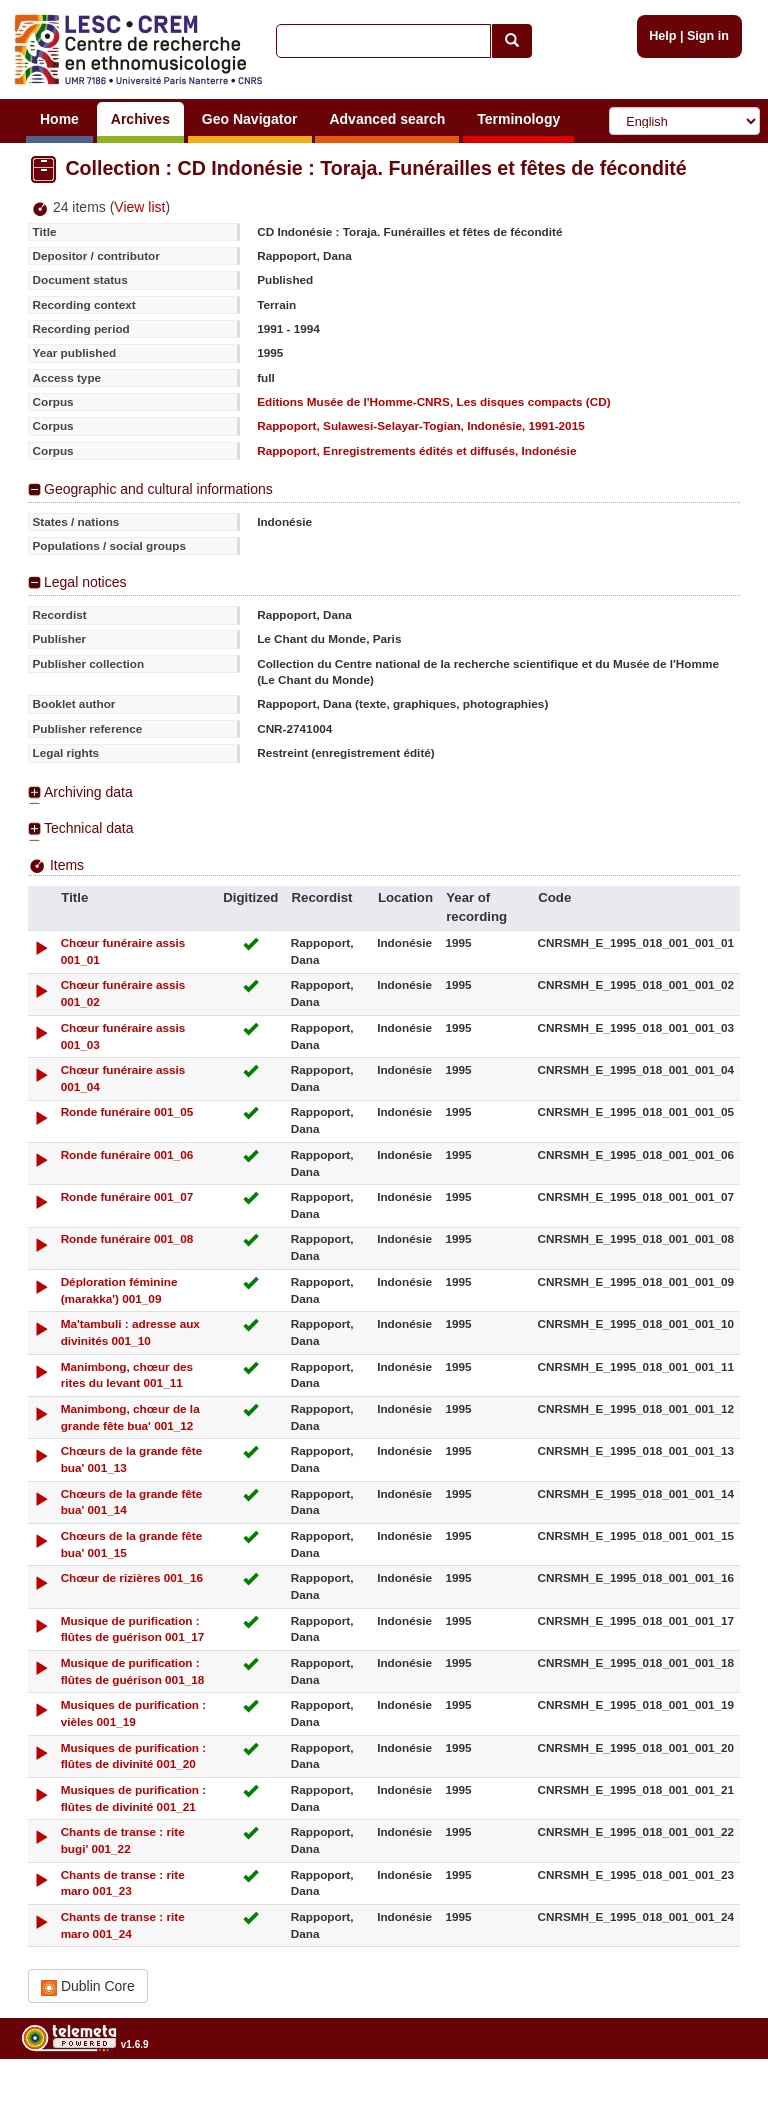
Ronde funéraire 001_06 (127, 1154)
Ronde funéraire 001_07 (127, 1196)
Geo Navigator (250, 119)
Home (59, 119)
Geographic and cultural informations (158, 489)
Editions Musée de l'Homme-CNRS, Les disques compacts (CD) (433, 401)
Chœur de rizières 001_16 (132, 1577)
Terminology (518, 119)
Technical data (89, 828)
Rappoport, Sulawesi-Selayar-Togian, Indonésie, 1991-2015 (421, 425)
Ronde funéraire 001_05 (127, 1111)
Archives (140, 119)
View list (139, 207)
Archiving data (88, 792)
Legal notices (85, 582)
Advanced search (387, 119)
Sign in (708, 36)
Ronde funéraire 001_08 (127, 1238)
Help (662, 36)
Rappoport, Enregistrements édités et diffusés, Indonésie (416, 450)
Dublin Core (88, 1986)
